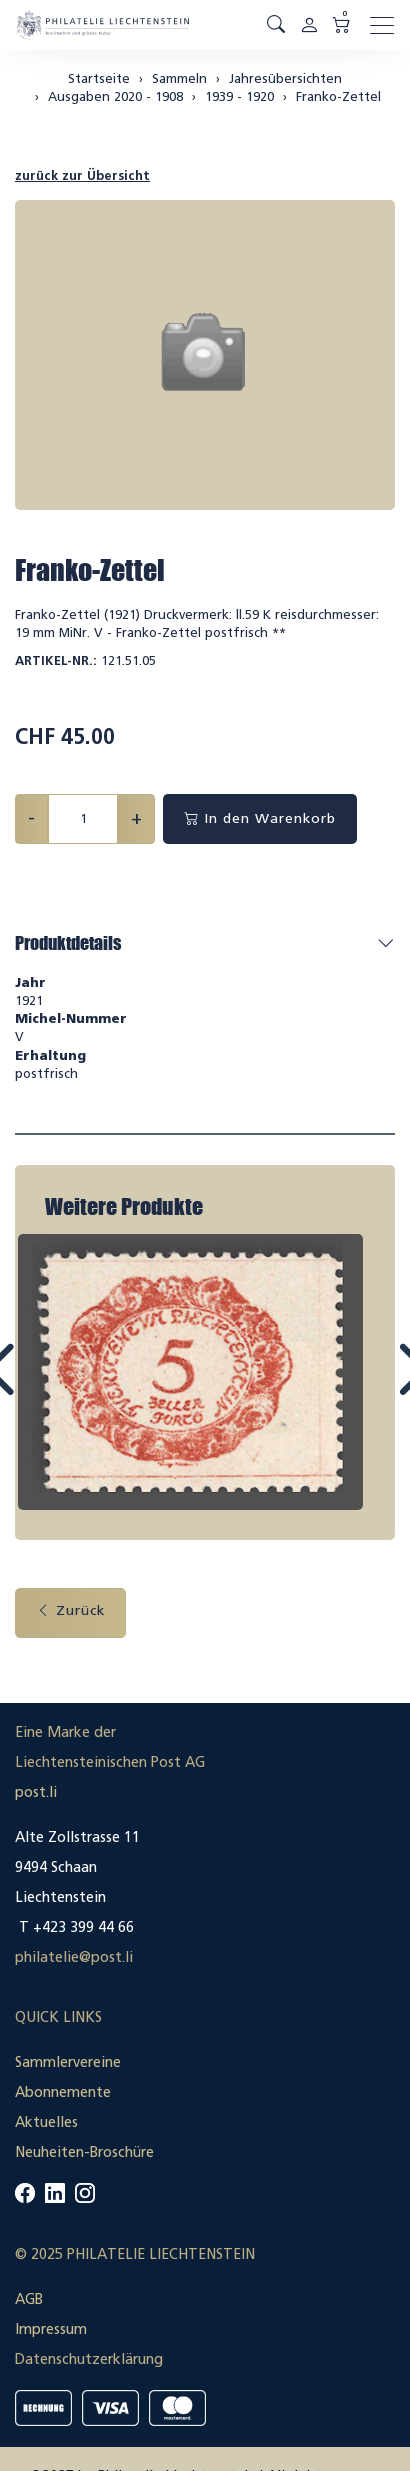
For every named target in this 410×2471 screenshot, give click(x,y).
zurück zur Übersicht (82, 175)
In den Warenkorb (260, 818)
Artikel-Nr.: (56, 660)
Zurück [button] (70, 1610)
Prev (44, 1388)
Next (367, 1388)
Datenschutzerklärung (89, 2359)
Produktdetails (68, 943)
